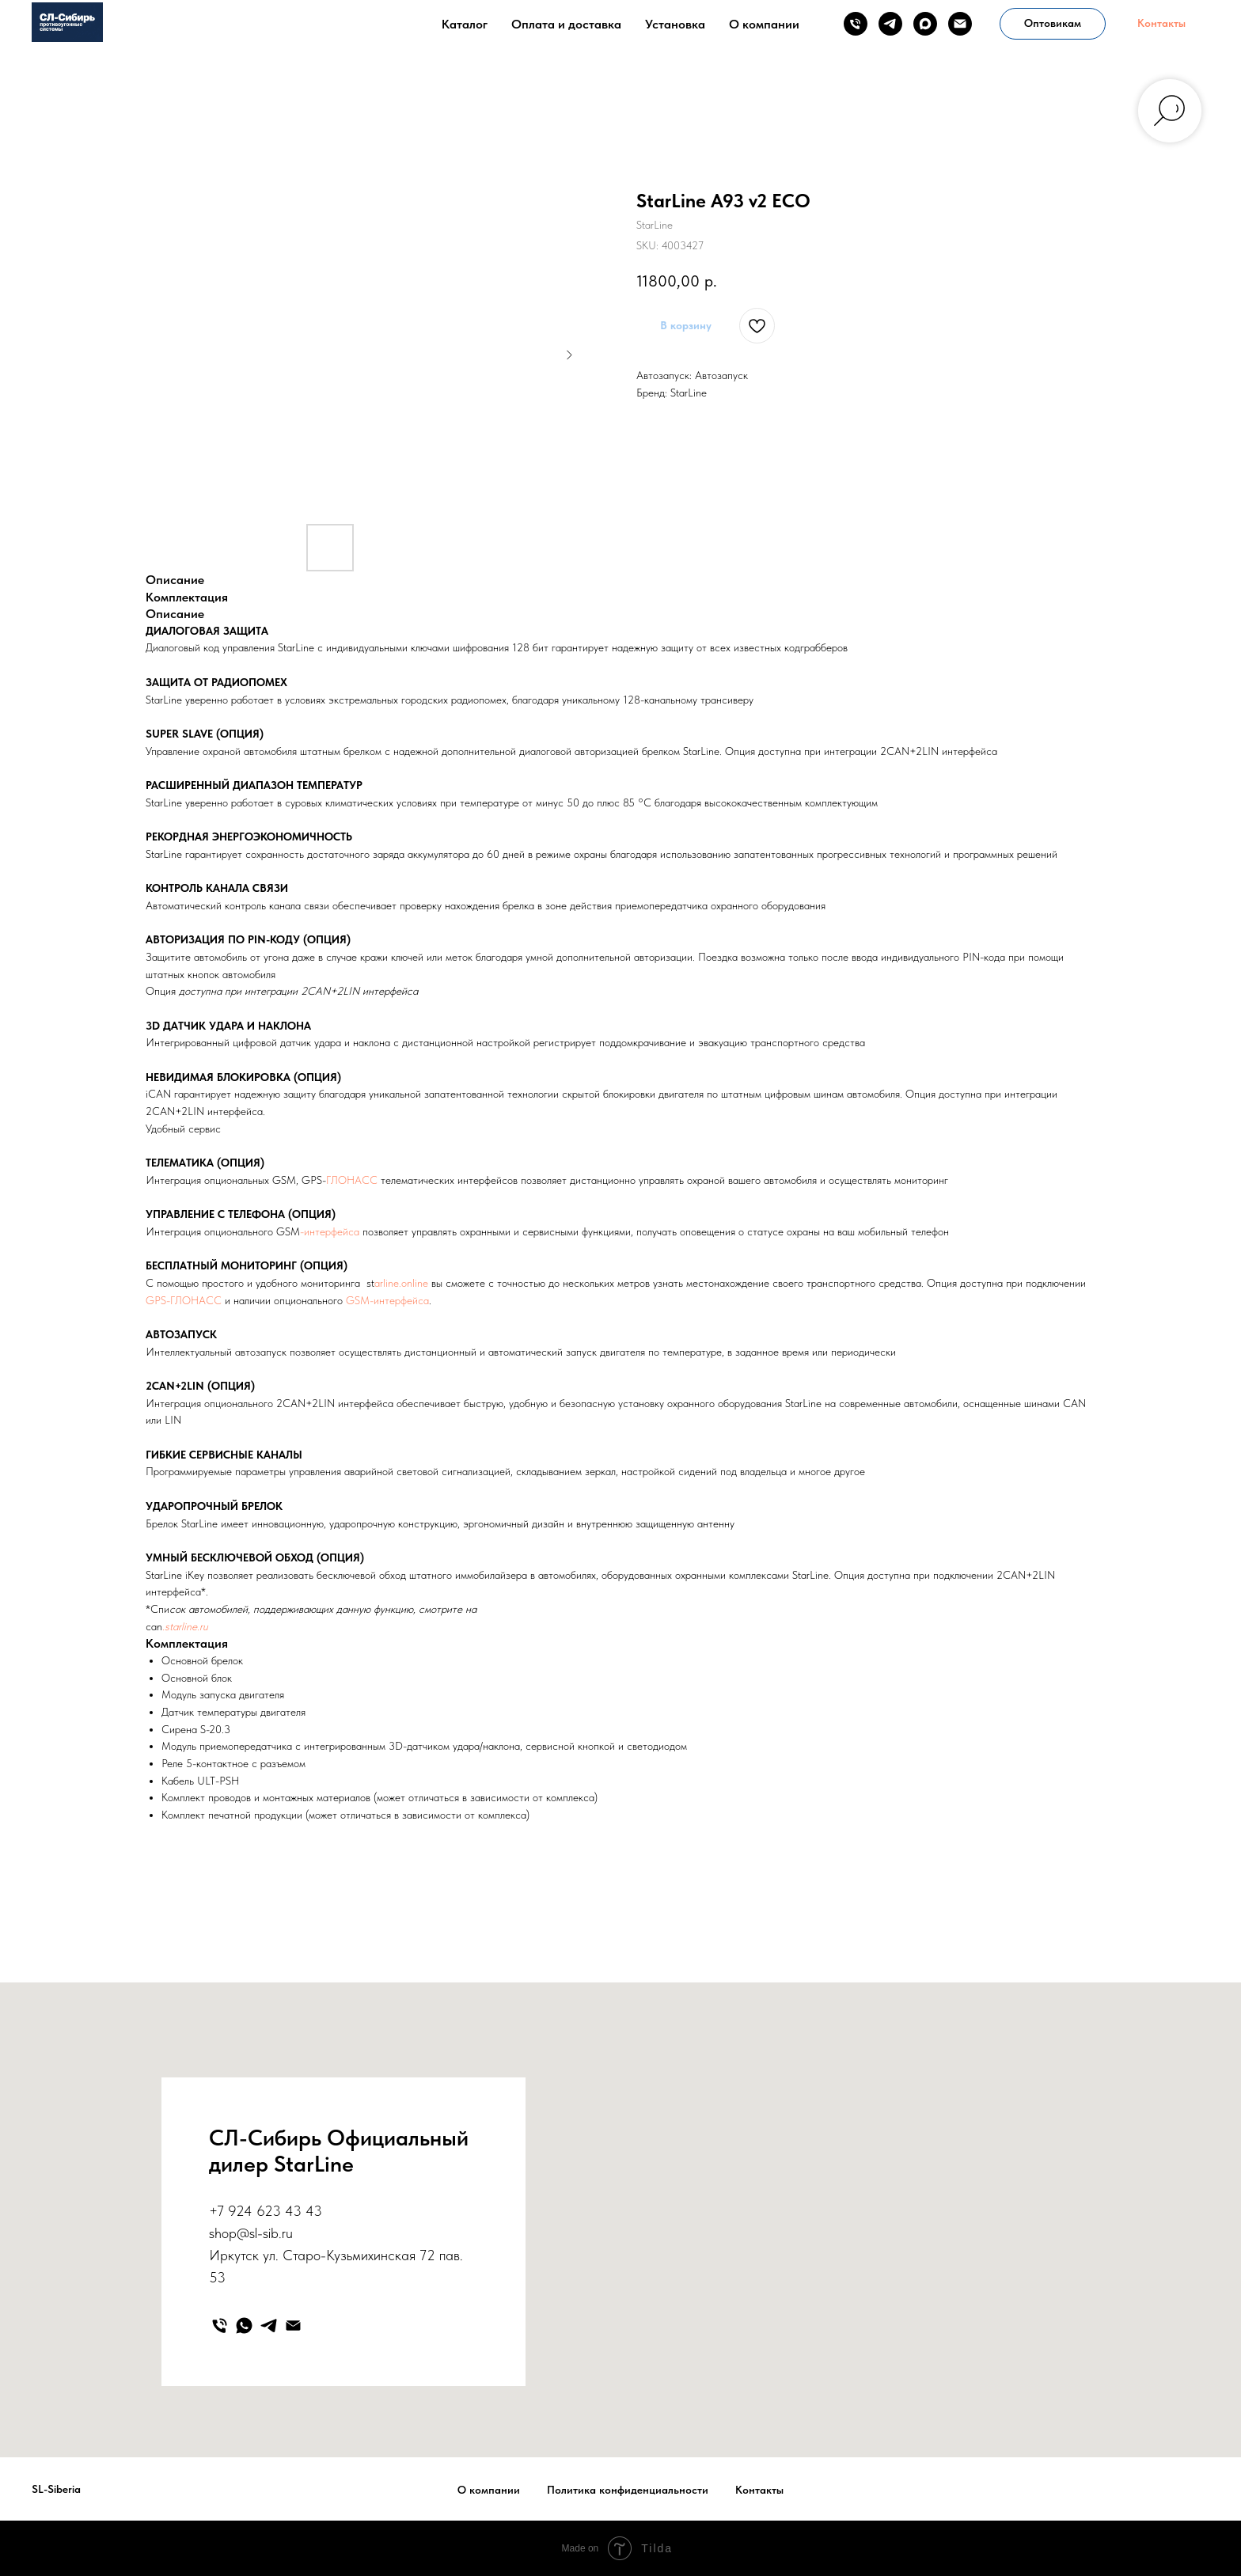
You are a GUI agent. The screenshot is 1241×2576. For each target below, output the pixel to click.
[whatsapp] (244, 2325)
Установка (675, 24)
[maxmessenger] (925, 24)
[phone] (855, 24)
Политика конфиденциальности (627, 2489)
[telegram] (890, 24)
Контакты (759, 2489)
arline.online (401, 1283)
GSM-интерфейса (387, 1300)
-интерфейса (329, 1231)
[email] (960, 24)
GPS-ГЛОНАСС (184, 1300)
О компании (764, 24)
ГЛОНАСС (352, 1180)
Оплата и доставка (566, 24)
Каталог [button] (465, 24)
